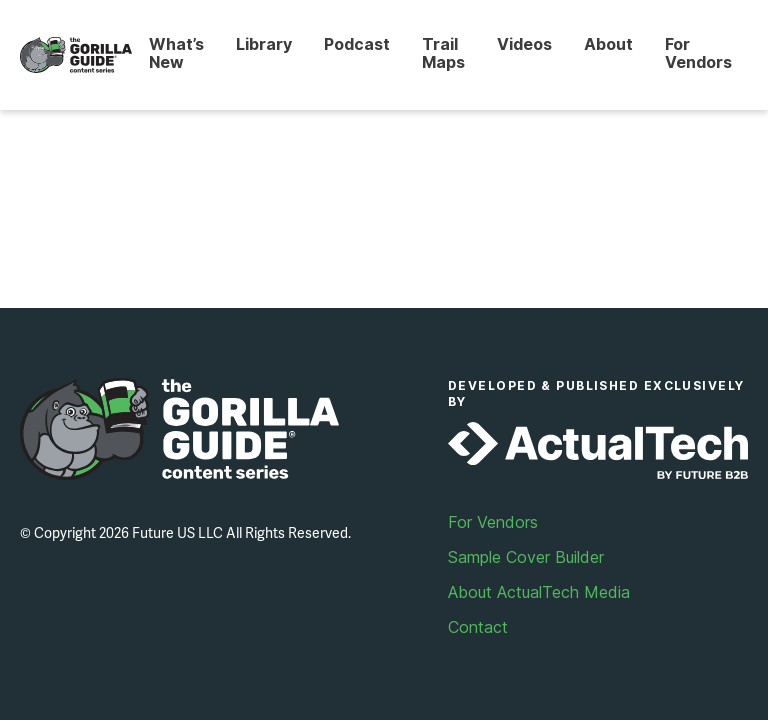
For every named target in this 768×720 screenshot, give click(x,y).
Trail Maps (443, 53)
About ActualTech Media (539, 592)
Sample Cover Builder (526, 557)
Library (264, 44)
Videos (524, 44)
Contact (478, 627)
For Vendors (698, 53)
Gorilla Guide (76, 55)
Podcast (357, 44)
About (608, 44)
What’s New (176, 53)
